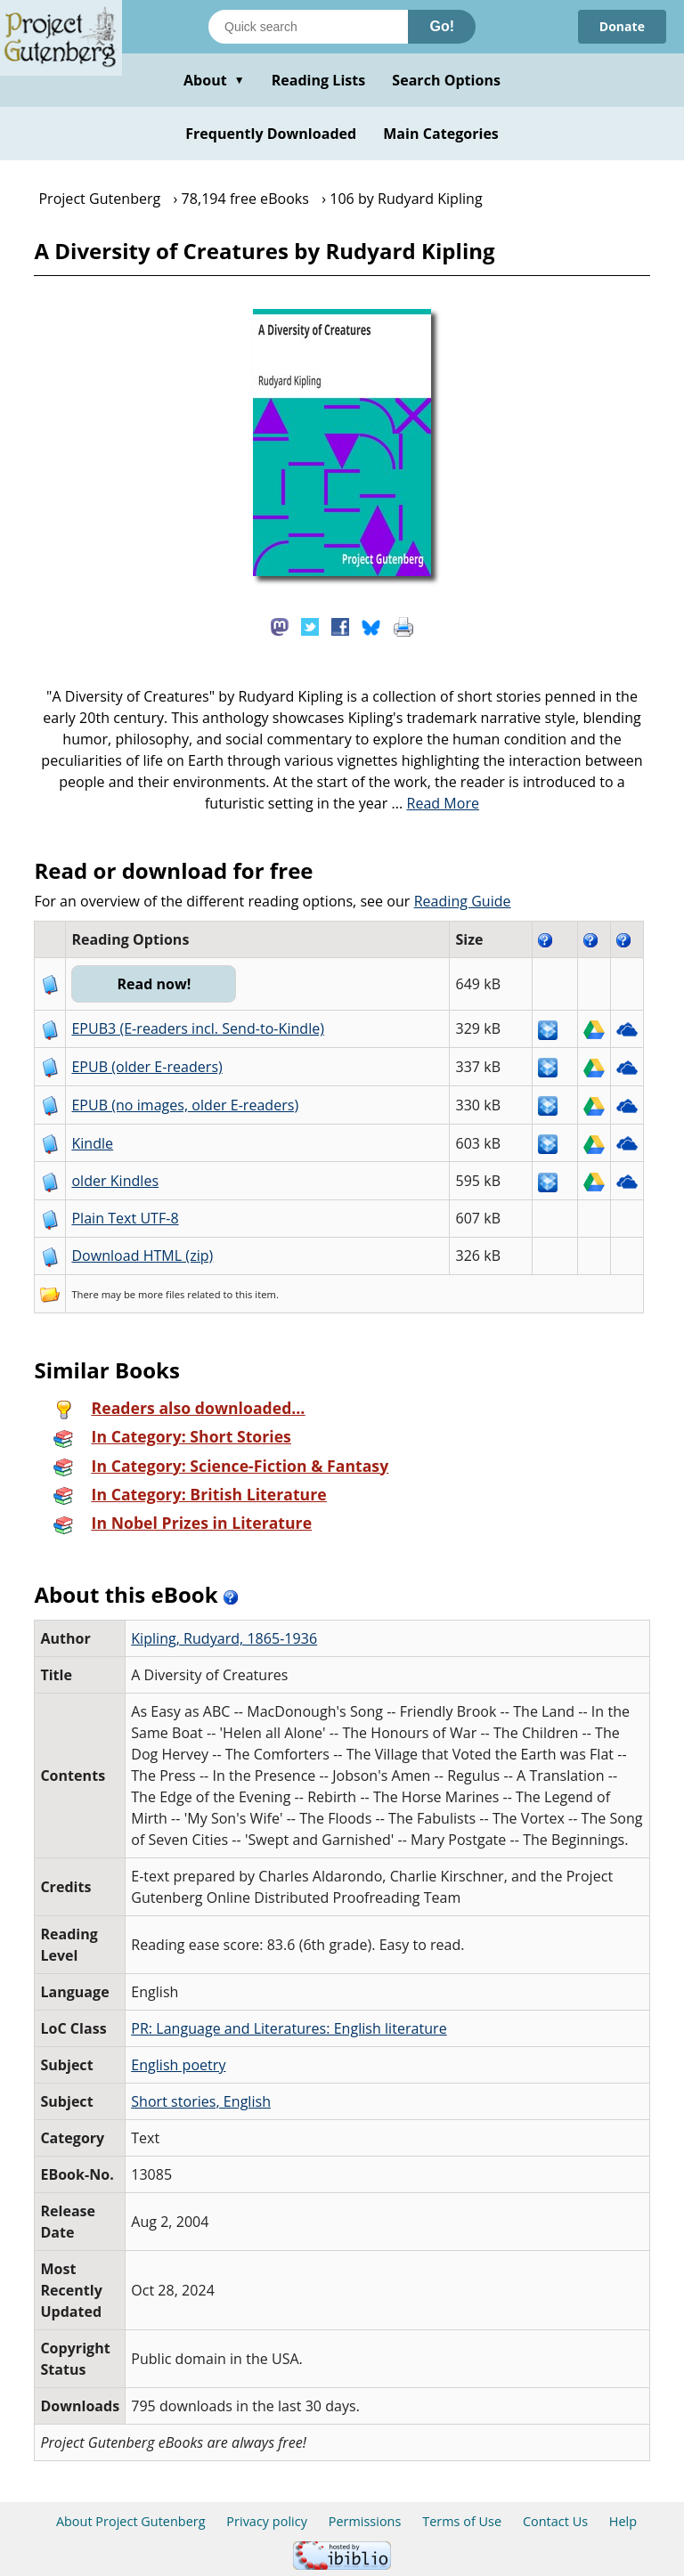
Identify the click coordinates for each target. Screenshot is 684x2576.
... (436, 803)
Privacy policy (266, 2521)
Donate (622, 26)
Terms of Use (461, 2521)
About (214, 80)
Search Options (446, 80)
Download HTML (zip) (142, 1255)
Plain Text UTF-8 (124, 1218)
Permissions (365, 2521)
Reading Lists (319, 80)
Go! (441, 26)
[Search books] (308, 27)
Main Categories (441, 133)
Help (623, 2521)
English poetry (178, 2065)
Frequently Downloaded (270, 133)
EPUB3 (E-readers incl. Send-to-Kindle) (197, 1028)
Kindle (92, 1143)
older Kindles (115, 1180)
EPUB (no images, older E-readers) (184, 1105)
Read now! (154, 984)
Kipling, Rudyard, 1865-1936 (224, 1638)
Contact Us (555, 2521)
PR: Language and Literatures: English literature (288, 2028)
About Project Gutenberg (131, 2521)
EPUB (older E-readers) (146, 1067)
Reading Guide (462, 901)
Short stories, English (201, 2101)
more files (161, 1294)
